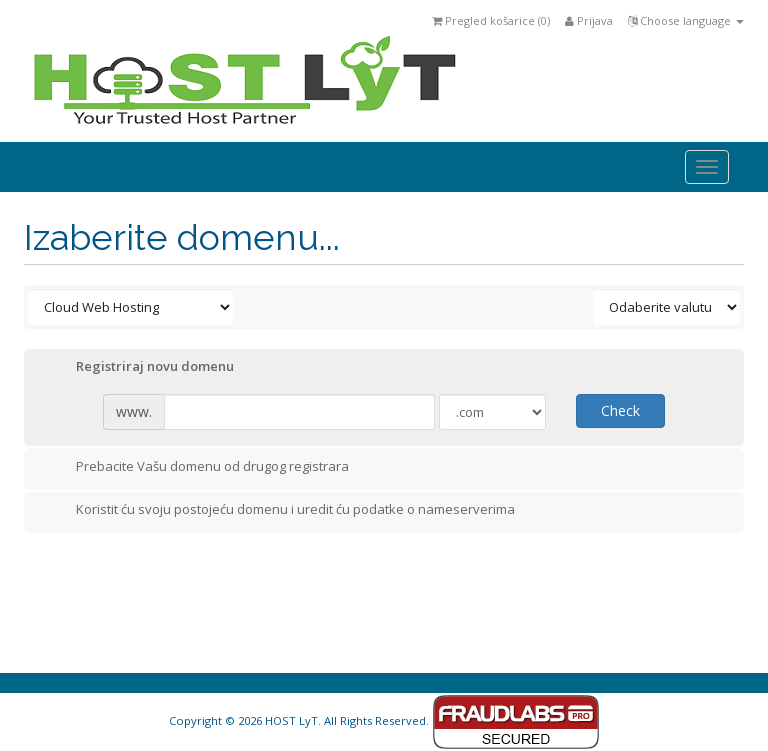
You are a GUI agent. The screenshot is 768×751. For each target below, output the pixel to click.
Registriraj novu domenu (139, 368)
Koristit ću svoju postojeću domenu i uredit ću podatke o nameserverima (279, 511)
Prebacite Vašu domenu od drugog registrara (196, 468)
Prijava (589, 20)
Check (620, 410)
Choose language (686, 20)
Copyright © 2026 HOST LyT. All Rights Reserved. (384, 720)
